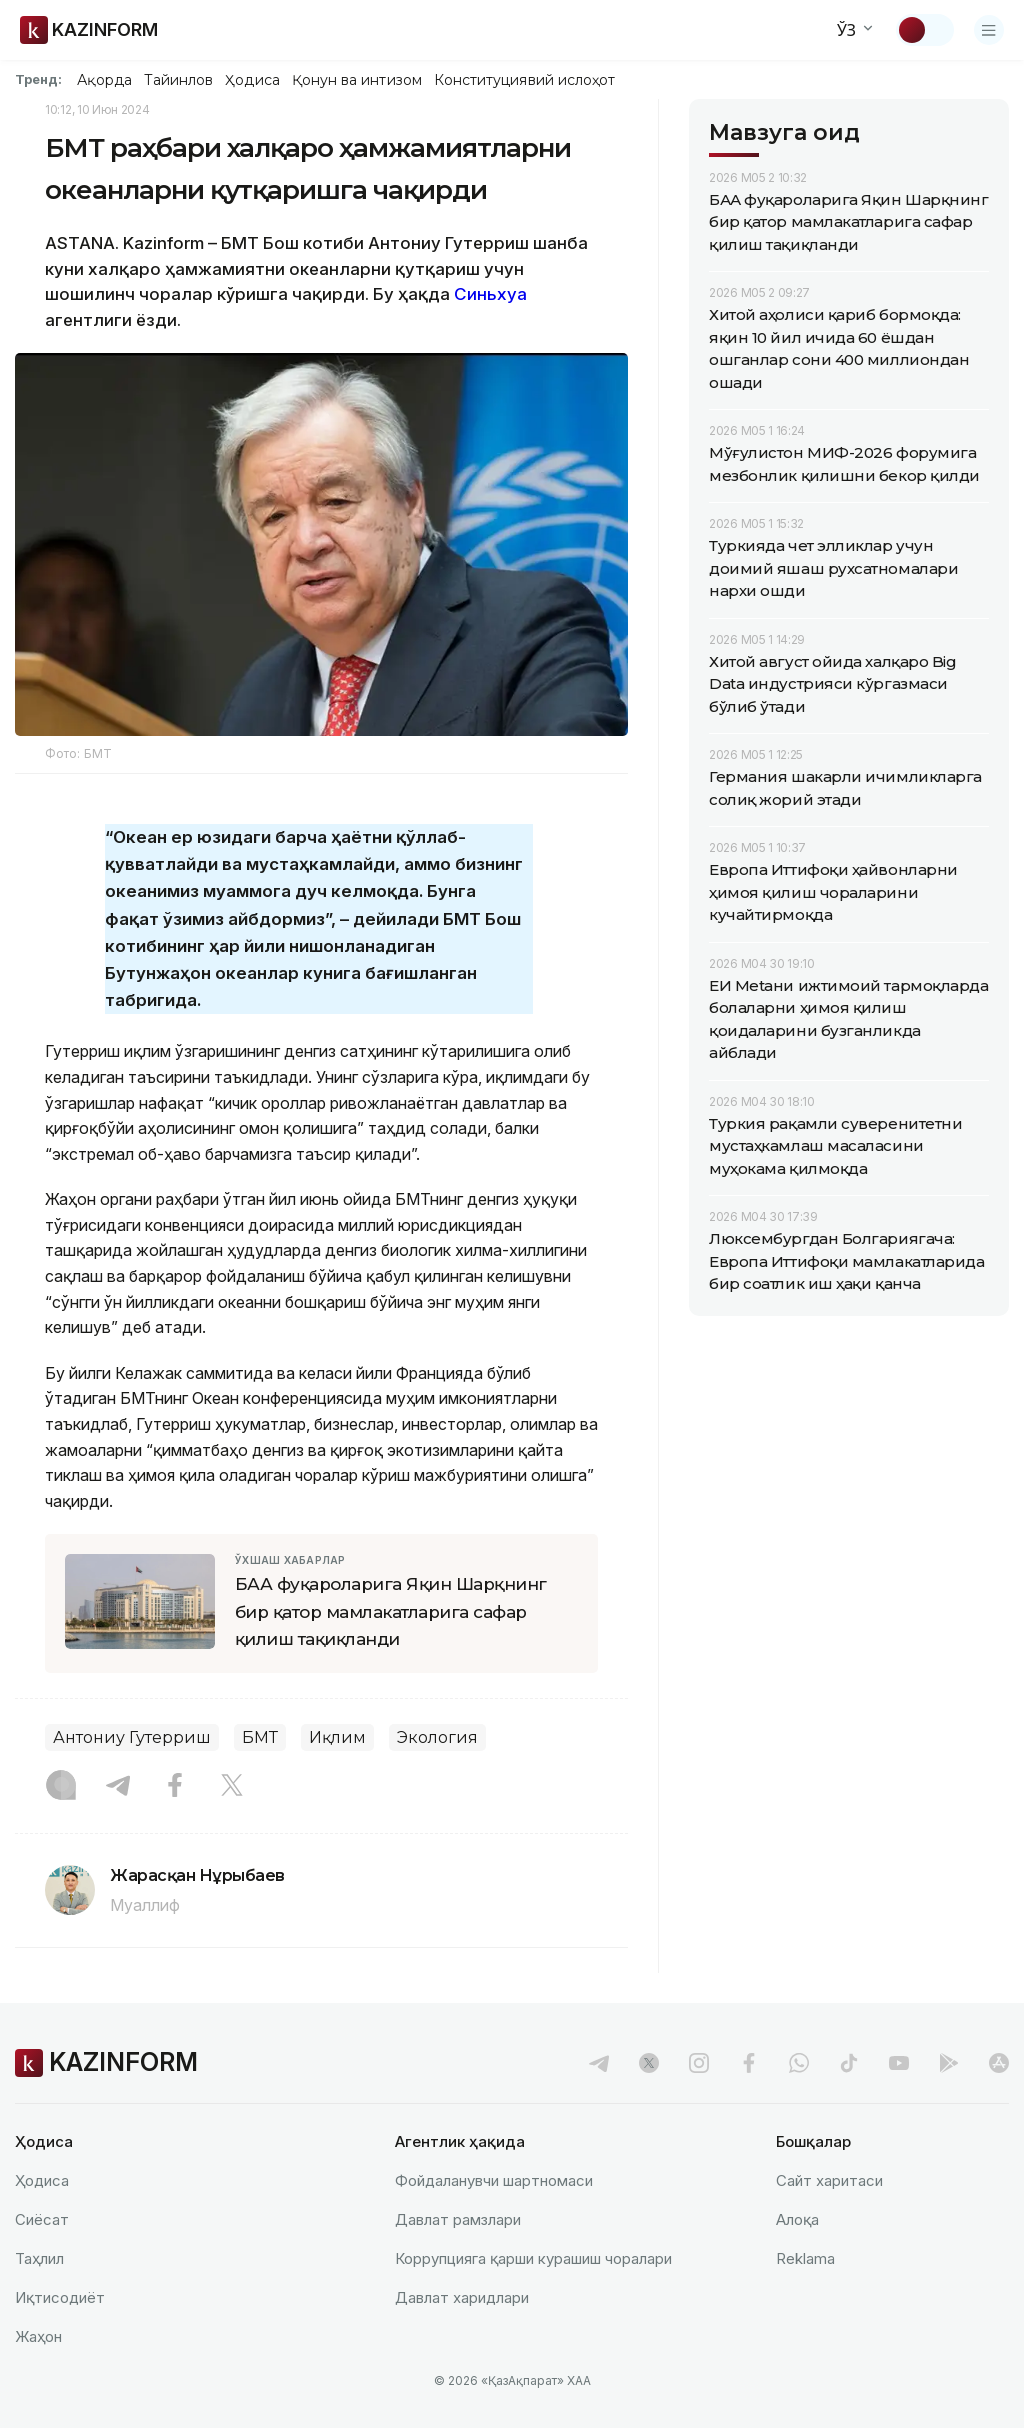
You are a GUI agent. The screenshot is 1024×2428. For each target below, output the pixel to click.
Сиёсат (42, 2219)
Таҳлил (39, 2258)
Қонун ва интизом (357, 80)
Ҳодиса (252, 80)
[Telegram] (118, 1787)
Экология (437, 1737)
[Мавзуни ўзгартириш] (925, 30)
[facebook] (749, 2063)
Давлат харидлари (462, 2297)
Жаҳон (38, 2336)
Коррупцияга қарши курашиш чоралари (533, 2258)
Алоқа (797, 2219)
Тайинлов (179, 80)
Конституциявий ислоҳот (524, 80)
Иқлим (337, 1737)
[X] (232, 1787)
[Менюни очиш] (989, 30)
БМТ (260, 1737)
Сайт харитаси (829, 2180)
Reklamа (805, 2258)
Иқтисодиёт (60, 2297)
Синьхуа (490, 294)
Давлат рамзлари (458, 2219)
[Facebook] (175, 1787)
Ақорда (104, 80)
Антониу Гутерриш (132, 1737)
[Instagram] (61, 1787)
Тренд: (38, 79)
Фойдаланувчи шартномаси (494, 2180)
